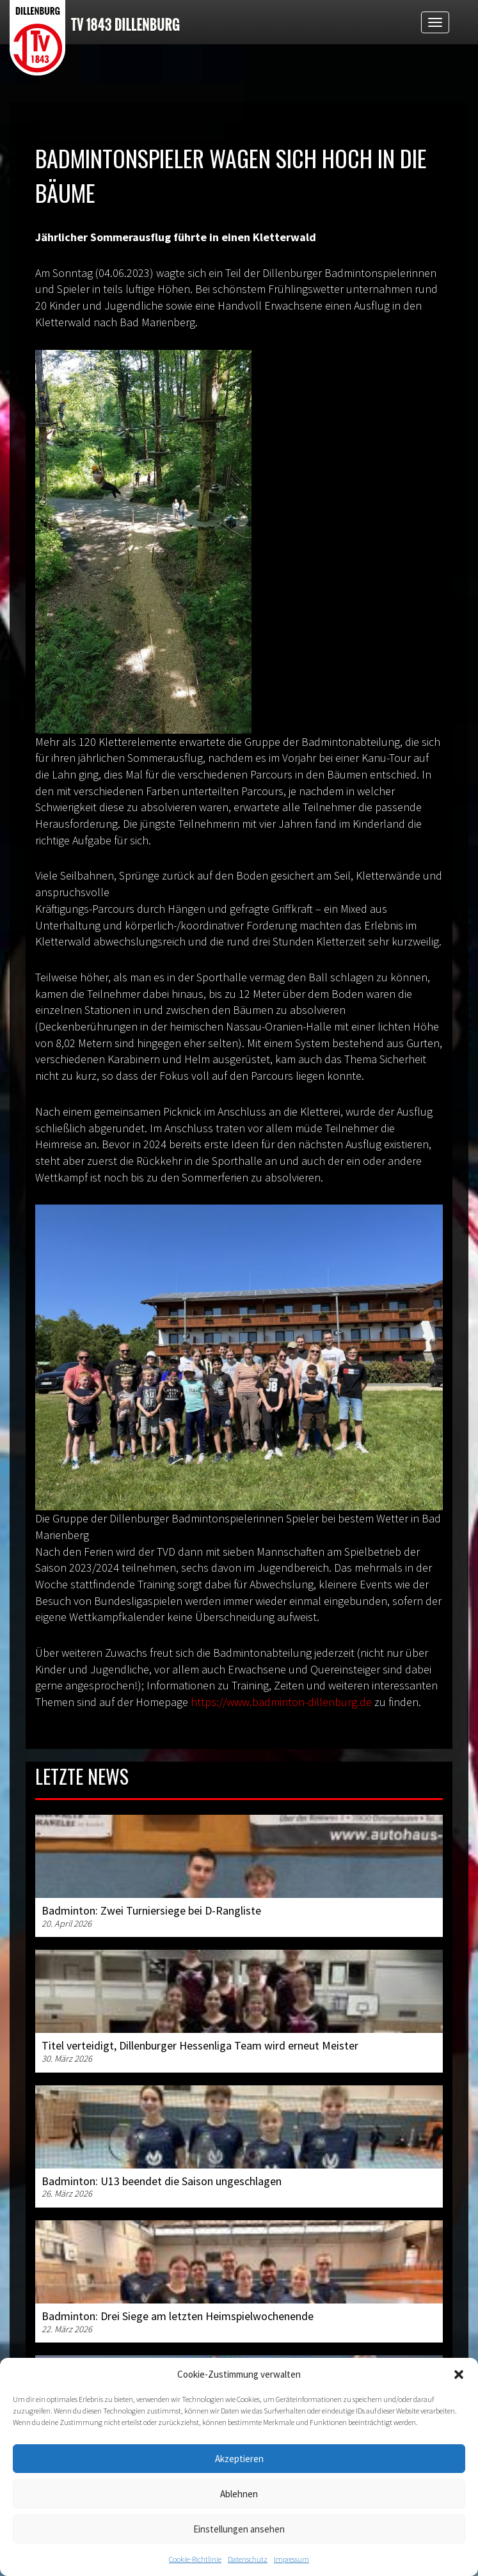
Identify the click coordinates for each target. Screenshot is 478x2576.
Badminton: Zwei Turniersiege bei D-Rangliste (151, 1910)
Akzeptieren (239, 2459)
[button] (458, 2374)
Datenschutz (247, 2559)
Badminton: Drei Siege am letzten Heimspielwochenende (178, 2316)
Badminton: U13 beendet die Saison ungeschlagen (162, 2181)
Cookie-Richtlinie (195, 2559)
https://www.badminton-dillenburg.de (281, 1702)
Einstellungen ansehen (239, 2529)
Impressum (291, 2559)
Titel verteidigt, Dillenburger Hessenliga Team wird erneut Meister (200, 2045)
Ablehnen (239, 2494)
